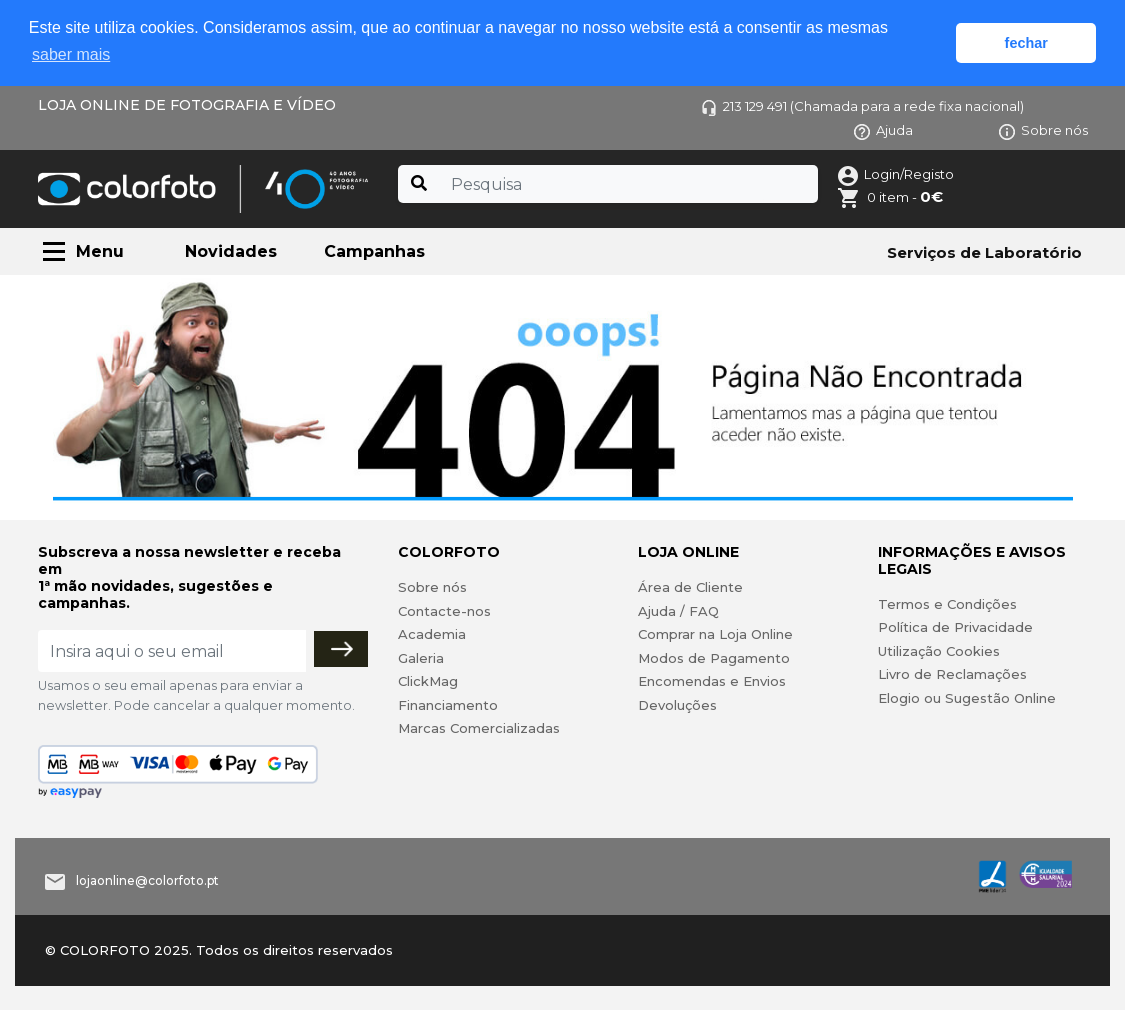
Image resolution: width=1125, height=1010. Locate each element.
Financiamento (448, 705)
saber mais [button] (71, 54)
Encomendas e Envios (712, 681)
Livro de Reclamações (952, 674)
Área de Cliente (690, 587)
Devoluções (677, 705)
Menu (100, 251)
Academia (432, 634)
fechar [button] (1026, 43)
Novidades (231, 251)
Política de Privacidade (955, 627)
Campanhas (374, 251)
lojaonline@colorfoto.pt (147, 880)
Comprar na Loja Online (715, 634)
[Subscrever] (341, 649)
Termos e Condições (947, 604)
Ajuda (883, 130)
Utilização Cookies (939, 651)
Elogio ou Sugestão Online (967, 698)
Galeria (421, 658)
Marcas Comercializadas (479, 728)
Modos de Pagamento (714, 658)
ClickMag (428, 681)
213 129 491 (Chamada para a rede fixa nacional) (862, 106)
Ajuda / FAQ (678, 611)
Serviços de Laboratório (984, 252)
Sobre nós (1043, 130)
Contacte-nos (444, 611)
